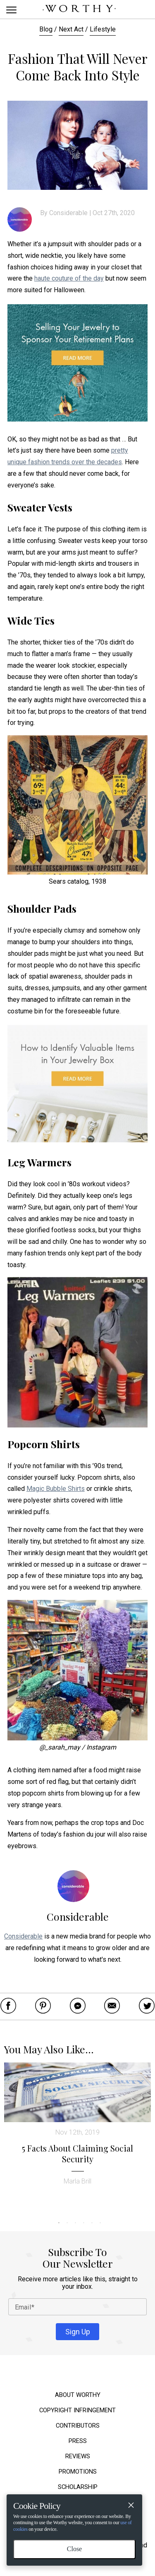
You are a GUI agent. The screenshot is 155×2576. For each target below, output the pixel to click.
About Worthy (77, 2395)
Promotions (78, 2471)
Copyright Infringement (77, 2410)
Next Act (71, 29)
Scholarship (78, 2487)
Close (74, 2548)
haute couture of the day (69, 278)
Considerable (69, 213)
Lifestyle (103, 29)
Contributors (78, 2425)
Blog (45, 29)
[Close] (131, 2506)
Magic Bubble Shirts (55, 1489)
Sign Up (77, 2331)
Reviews (77, 2456)
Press (78, 2441)
